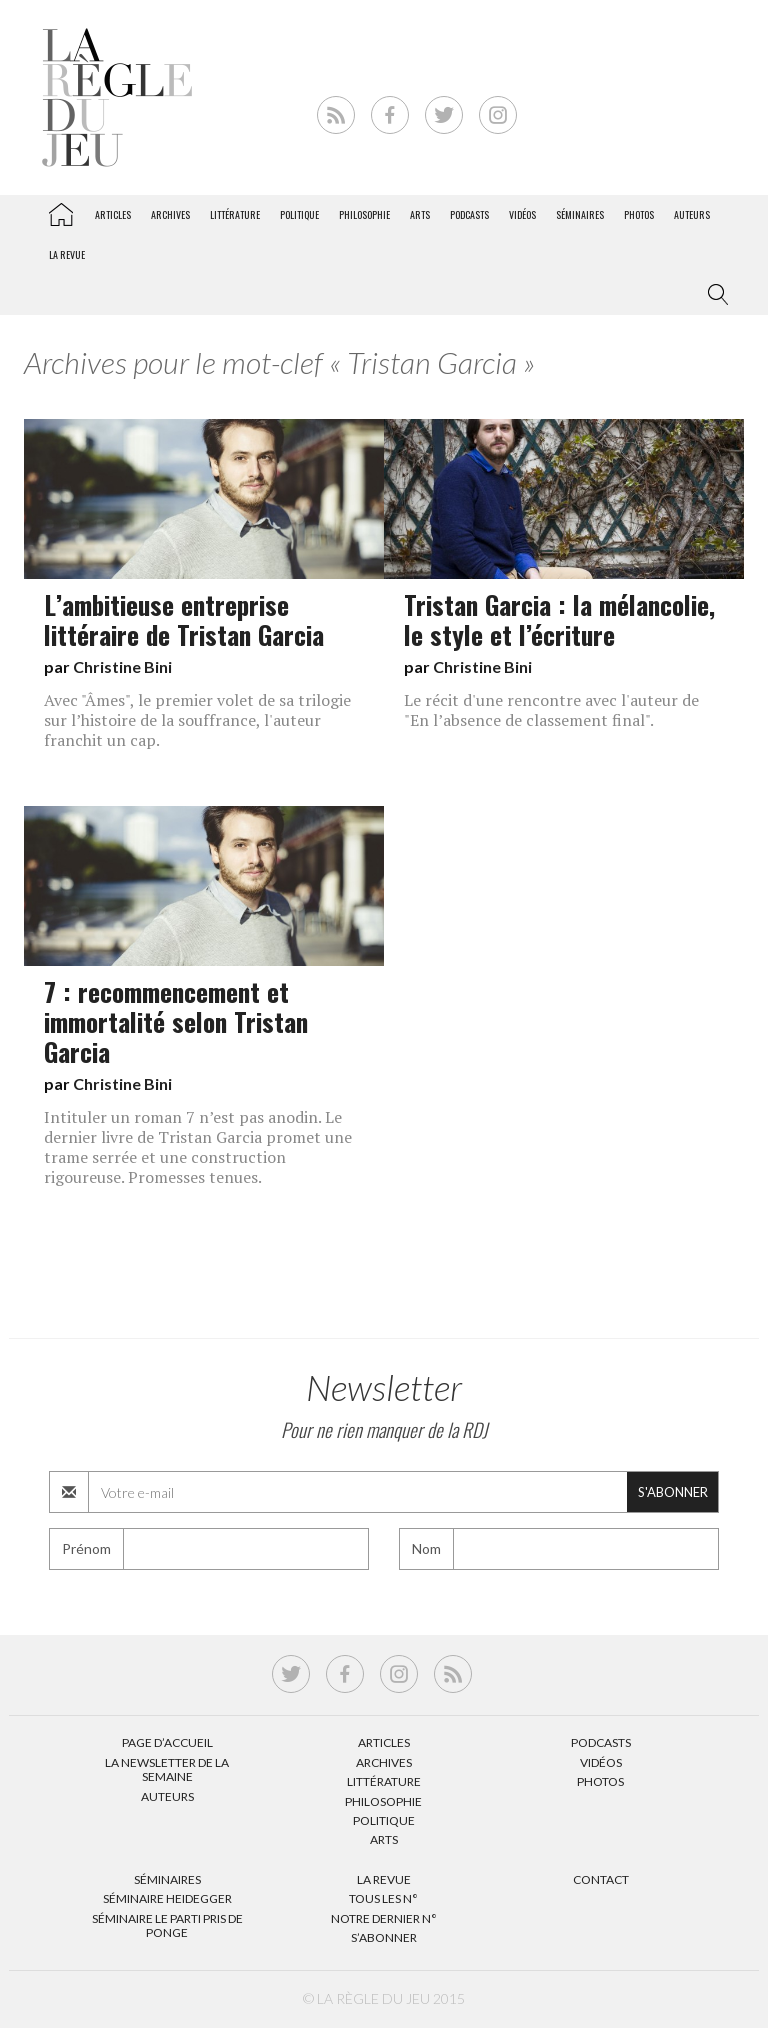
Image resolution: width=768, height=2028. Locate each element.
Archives (170, 214)
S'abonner (673, 1492)
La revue (67, 254)
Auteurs (692, 214)
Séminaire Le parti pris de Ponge (167, 1925)
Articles (113, 214)
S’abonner (384, 1937)
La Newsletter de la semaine (167, 1769)
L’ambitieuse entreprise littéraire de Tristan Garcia (184, 619)
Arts (420, 214)
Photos (639, 214)
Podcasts (469, 214)
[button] (714, 295)
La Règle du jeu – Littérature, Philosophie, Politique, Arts (61, 211)
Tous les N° (383, 1898)
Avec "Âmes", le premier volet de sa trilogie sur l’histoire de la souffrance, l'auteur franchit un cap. (197, 720)
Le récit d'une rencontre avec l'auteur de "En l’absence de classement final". (551, 710)
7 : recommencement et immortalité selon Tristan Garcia (176, 1021)
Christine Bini (122, 666)
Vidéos (522, 214)
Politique (299, 214)
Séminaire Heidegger (167, 1898)
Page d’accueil (167, 1742)
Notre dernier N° (384, 1918)
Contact (601, 1879)
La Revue (384, 1879)
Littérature (235, 214)
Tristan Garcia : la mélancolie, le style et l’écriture (559, 619)
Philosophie (364, 214)
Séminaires (580, 214)
